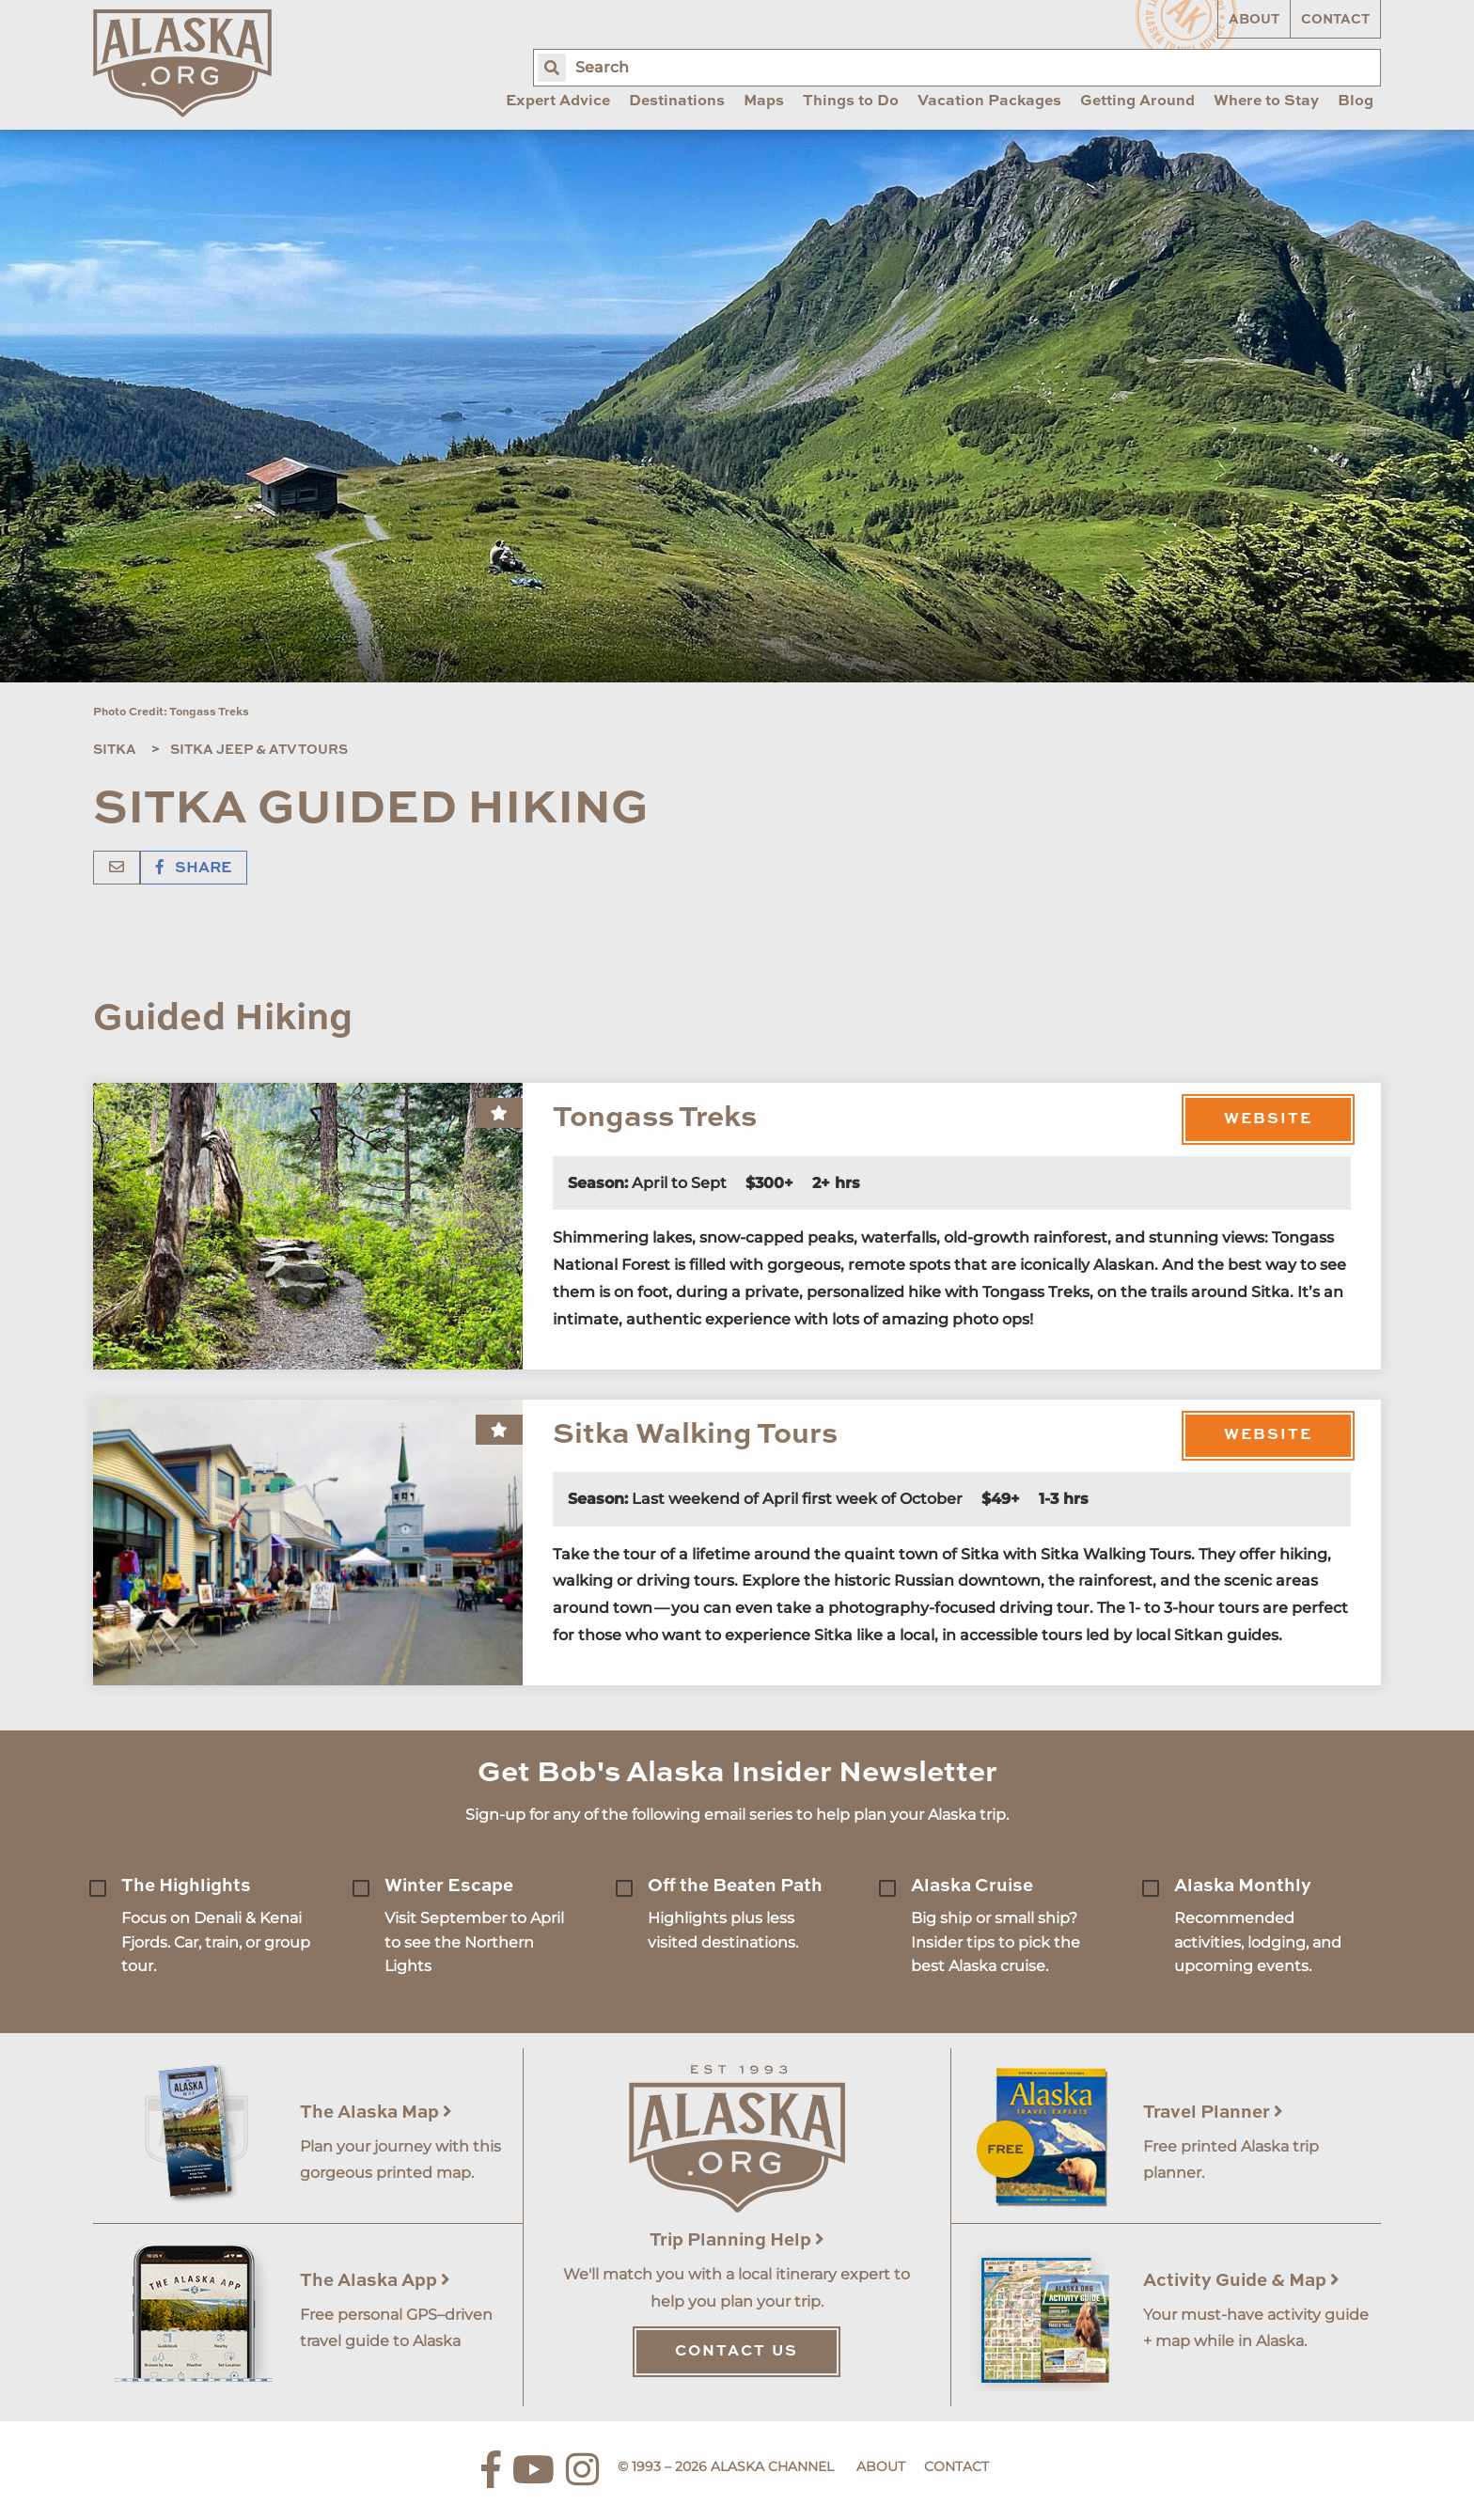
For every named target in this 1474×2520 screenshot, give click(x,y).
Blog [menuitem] (1355, 101)
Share (193, 868)
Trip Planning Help (737, 2240)
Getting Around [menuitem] (1137, 101)
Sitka (114, 750)
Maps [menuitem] (764, 101)
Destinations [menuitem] (677, 101)
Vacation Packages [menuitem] (989, 101)
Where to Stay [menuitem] (1266, 101)
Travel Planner (1213, 2112)
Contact (1335, 19)
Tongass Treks (655, 1118)
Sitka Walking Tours (695, 1434)
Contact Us (736, 2351)
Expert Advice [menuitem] (558, 101)
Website (1268, 1119)
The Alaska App (375, 2281)
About (1254, 19)
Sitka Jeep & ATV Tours (259, 750)
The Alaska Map (376, 2112)
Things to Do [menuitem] (851, 101)
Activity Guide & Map (1241, 2281)
